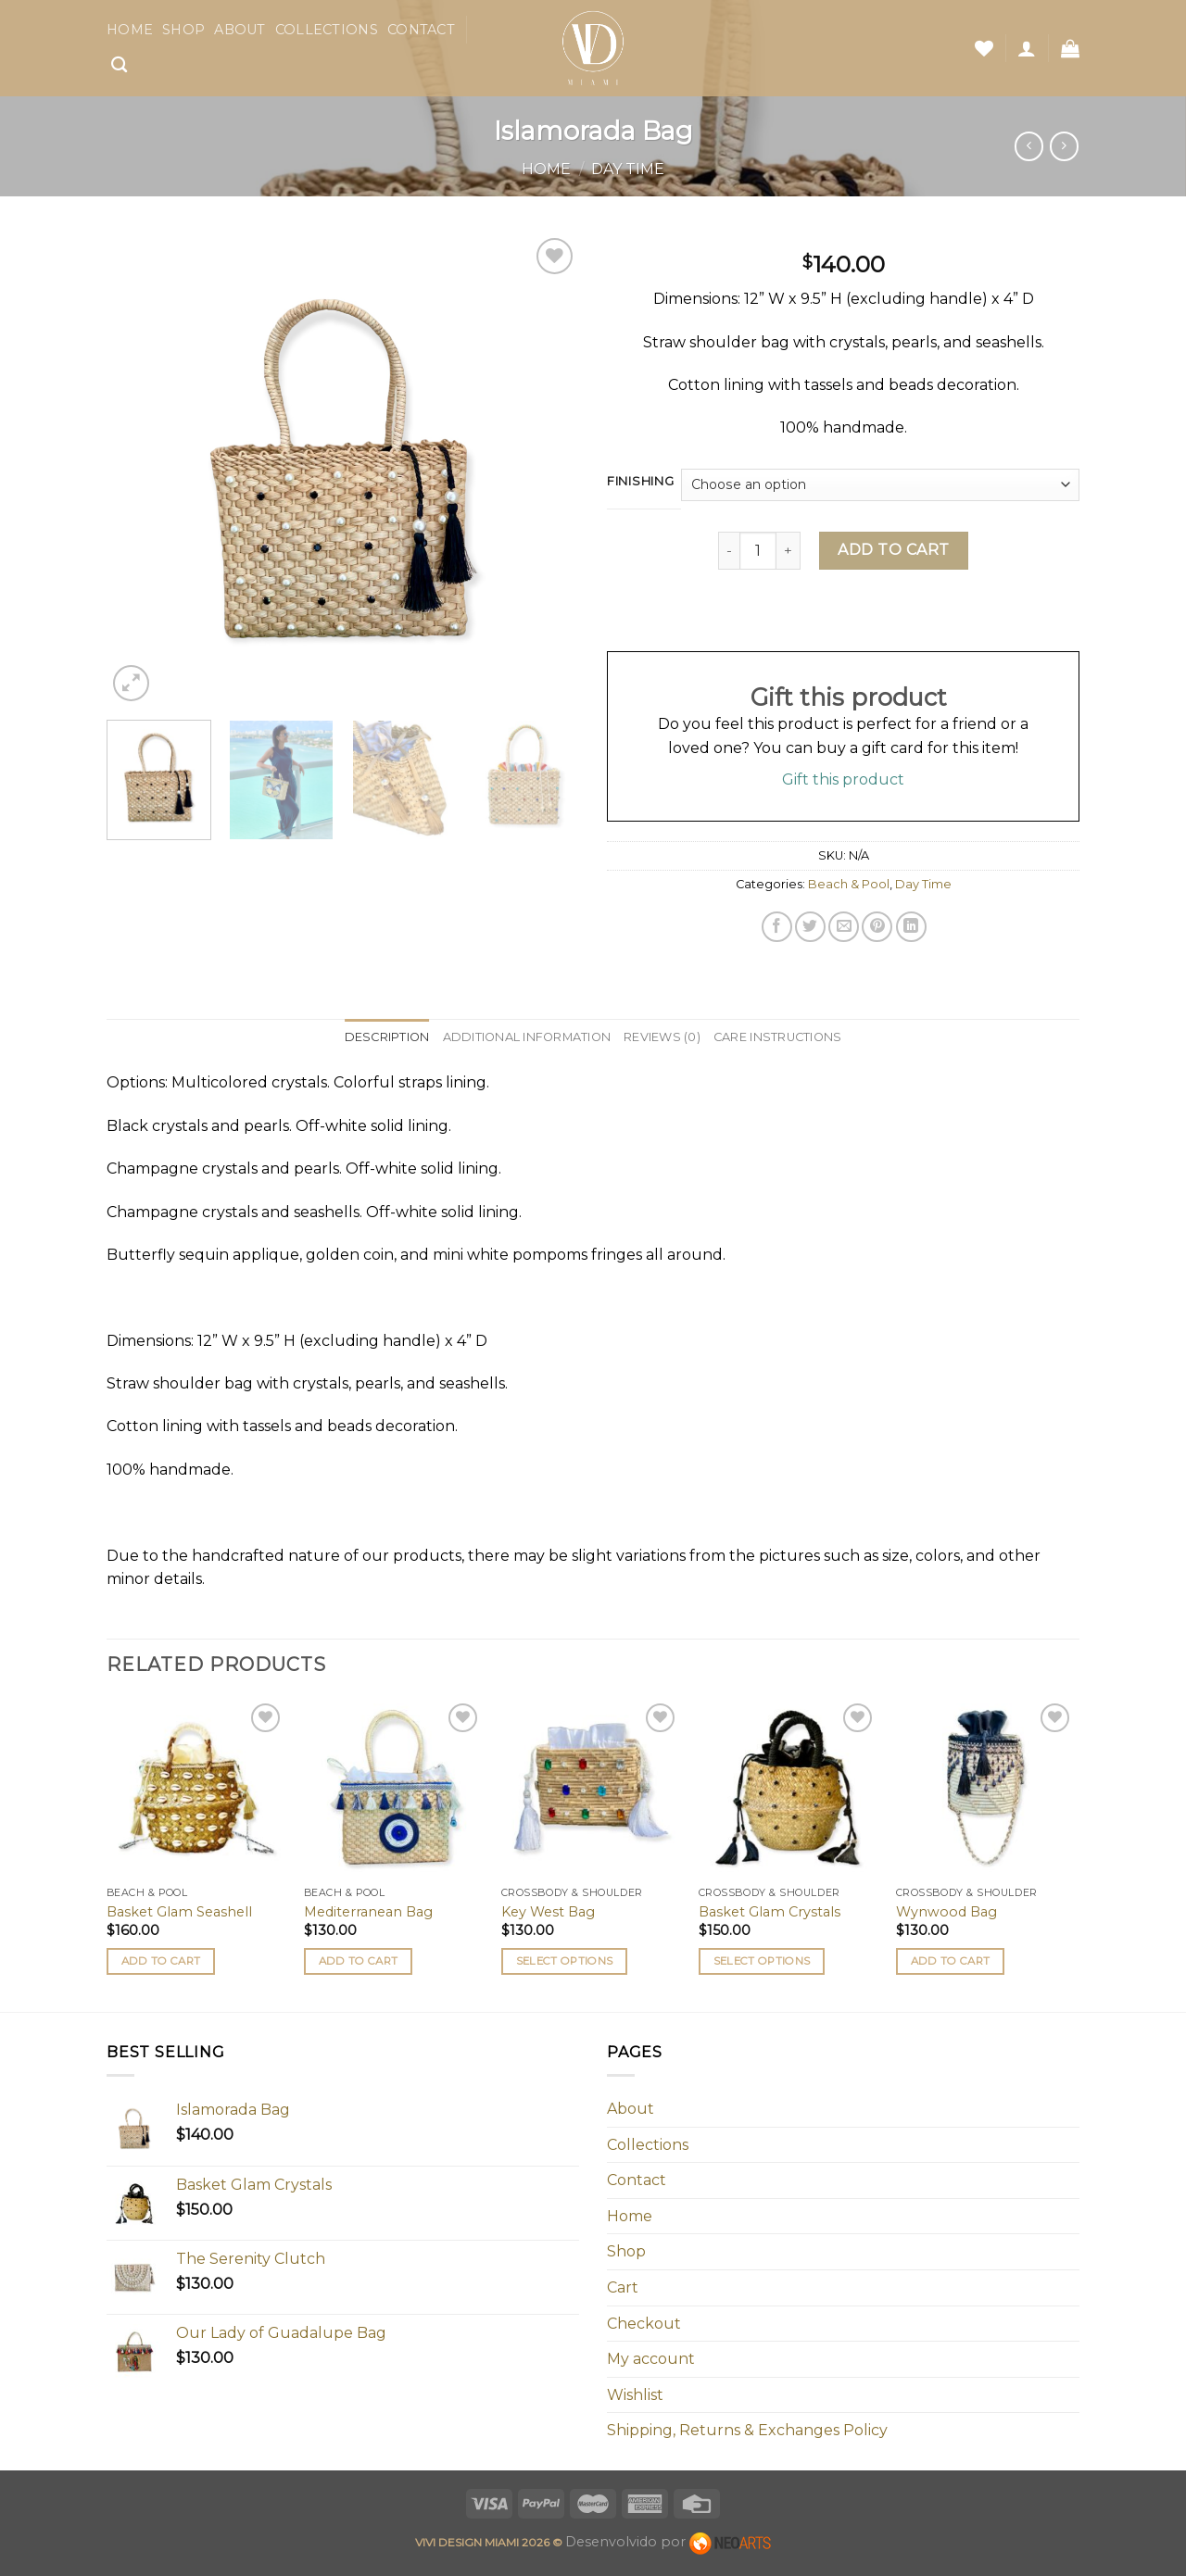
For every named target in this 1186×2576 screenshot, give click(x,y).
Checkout (644, 2323)
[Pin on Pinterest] (877, 926)
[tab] (387, 1037)
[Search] (119, 65)
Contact (421, 29)
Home (130, 29)
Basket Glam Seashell (179, 1912)
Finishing (640, 481)
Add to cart (893, 550)
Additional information (527, 1037)
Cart (622, 2287)
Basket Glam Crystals (769, 1912)
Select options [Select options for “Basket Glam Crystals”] (762, 1960)
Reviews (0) (662, 1037)
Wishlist (635, 2395)
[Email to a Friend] (843, 926)
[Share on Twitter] (810, 926)
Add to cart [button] (161, 1960)
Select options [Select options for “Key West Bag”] (564, 1960)
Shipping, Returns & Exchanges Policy (747, 2430)
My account (651, 2359)
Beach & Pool (849, 884)
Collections (326, 29)
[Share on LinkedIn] (911, 926)
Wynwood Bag (946, 1912)
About (239, 29)
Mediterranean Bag (368, 1912)
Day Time (627, 169)
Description (387, 1037)
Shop (183, 29)
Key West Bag (548, 1912)
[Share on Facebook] (777, 926)
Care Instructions (777, 1037)
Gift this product (843, 779)
